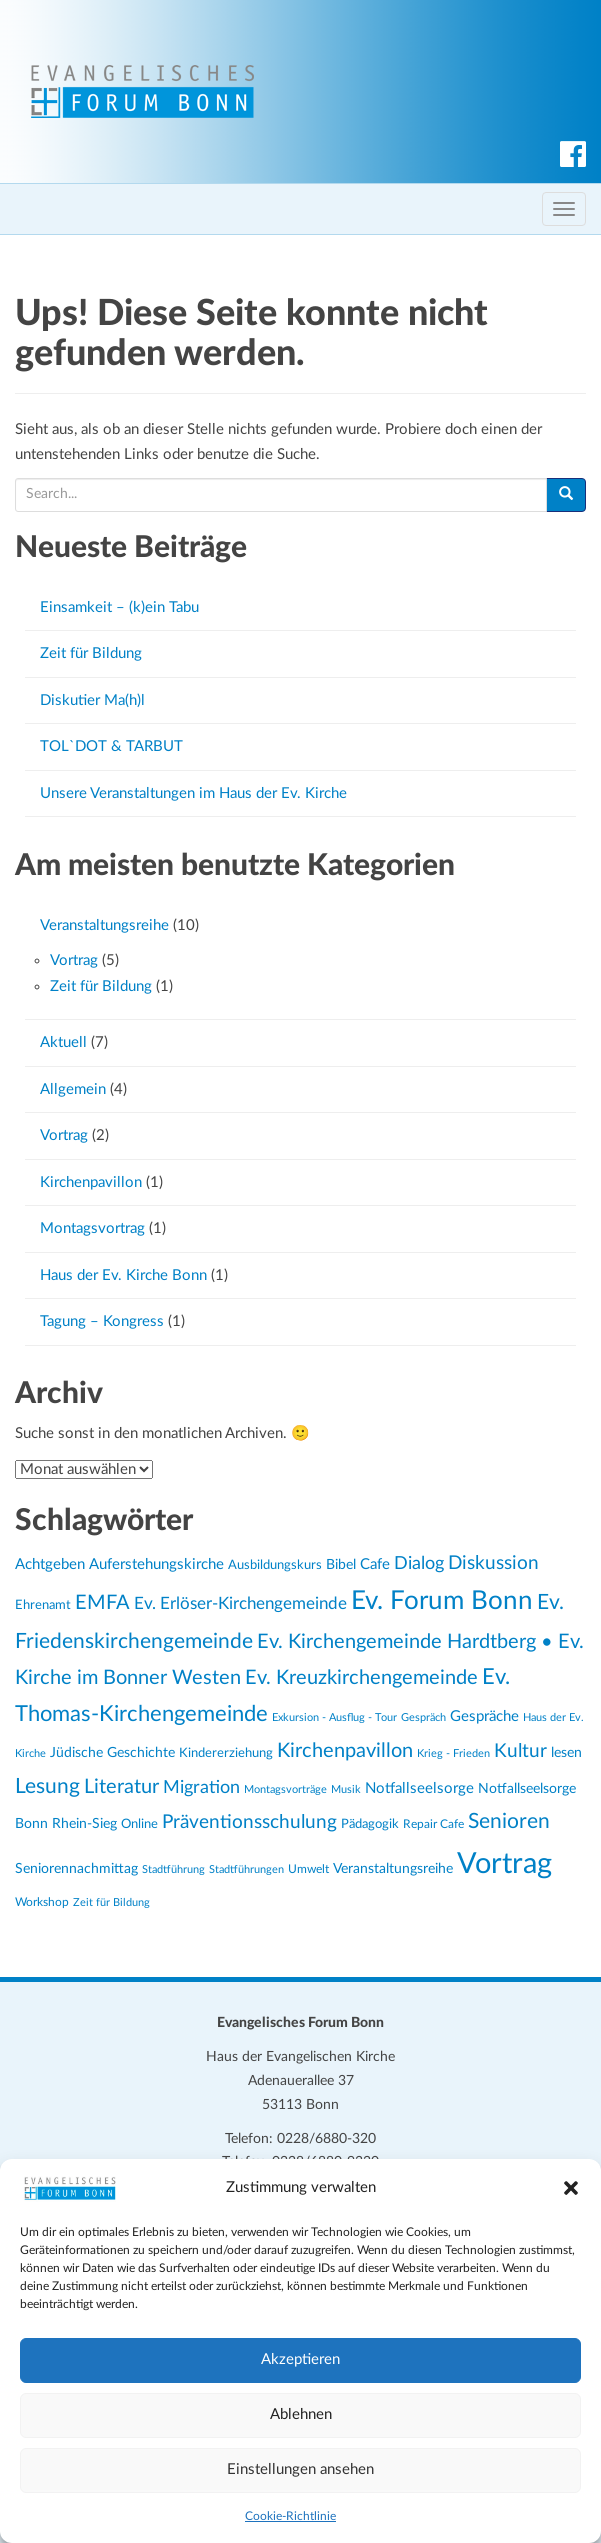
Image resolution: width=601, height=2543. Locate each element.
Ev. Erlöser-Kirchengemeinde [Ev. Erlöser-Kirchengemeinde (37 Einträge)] (240, 1604)
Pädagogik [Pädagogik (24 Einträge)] (370, 1824)
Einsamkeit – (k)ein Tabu (119, 607)
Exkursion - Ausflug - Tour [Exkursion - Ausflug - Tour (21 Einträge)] (334, 1717)
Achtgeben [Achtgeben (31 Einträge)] (50, 1564)
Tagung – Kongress (102, 1321)
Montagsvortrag (92, 1228)
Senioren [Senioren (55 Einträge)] (509, 1821)
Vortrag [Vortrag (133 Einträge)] (504, 1864)
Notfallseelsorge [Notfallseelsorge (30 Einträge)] (419, 1788)
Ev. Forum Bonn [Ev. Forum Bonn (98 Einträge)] (442, 1601)
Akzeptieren (300, 2359)
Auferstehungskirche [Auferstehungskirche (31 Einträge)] (156, 1564)
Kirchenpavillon (91, 1182)
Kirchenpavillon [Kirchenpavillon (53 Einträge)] (345, 1751)
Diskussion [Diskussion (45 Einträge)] (493, 1563)
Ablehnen (301, 2414)
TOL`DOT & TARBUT (111, 746)
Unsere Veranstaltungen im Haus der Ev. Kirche (193, 793)
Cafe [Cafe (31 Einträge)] (375, 1564)
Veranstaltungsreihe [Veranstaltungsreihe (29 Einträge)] (393, 1868)
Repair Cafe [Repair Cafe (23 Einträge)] (433, 1824)
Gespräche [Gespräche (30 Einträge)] (484, 1716)
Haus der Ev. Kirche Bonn (123, 1275)
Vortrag (74, 960)
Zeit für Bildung (91, 653)
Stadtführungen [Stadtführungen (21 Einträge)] (246, 1869)
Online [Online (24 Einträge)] (139, 1824)
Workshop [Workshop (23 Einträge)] (42, 1902)
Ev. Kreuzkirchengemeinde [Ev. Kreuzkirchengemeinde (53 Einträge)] (361, 1678)
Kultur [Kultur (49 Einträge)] (520, 1751)
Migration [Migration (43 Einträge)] (201, 1787)
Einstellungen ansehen (300, 2469)
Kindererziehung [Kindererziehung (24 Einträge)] (226, 1753)
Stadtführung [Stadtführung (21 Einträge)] (173, 1869)
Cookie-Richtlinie (290, 2516)
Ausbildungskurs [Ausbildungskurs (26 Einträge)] (275, 1565)
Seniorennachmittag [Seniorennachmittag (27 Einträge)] (76, 1869)
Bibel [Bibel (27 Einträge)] (341, 1565)
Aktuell (63, 1042)
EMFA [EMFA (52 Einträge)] (102, 1603)
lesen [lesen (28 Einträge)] (566, 1753)
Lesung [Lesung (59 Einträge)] (47, 1786)
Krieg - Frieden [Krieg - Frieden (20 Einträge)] (453, 1753)
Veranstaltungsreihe (104, 925)
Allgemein (73, 1089)
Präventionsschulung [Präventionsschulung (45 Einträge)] (249, 1822)
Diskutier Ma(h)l (92, 700)
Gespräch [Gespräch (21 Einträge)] (423, 1717)
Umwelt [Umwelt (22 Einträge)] (308, 1869)
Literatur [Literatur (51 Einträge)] (121, 1787)
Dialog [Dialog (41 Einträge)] (419, 1563)
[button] (571, 2188)
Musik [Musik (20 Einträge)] (346, 1789)
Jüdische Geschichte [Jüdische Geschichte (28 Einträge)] (112, 1753)
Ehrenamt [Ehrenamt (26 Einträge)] (43, 1605)
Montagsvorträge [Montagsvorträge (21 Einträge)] (285, 1789)
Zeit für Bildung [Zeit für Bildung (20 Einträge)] (111, 1902)
